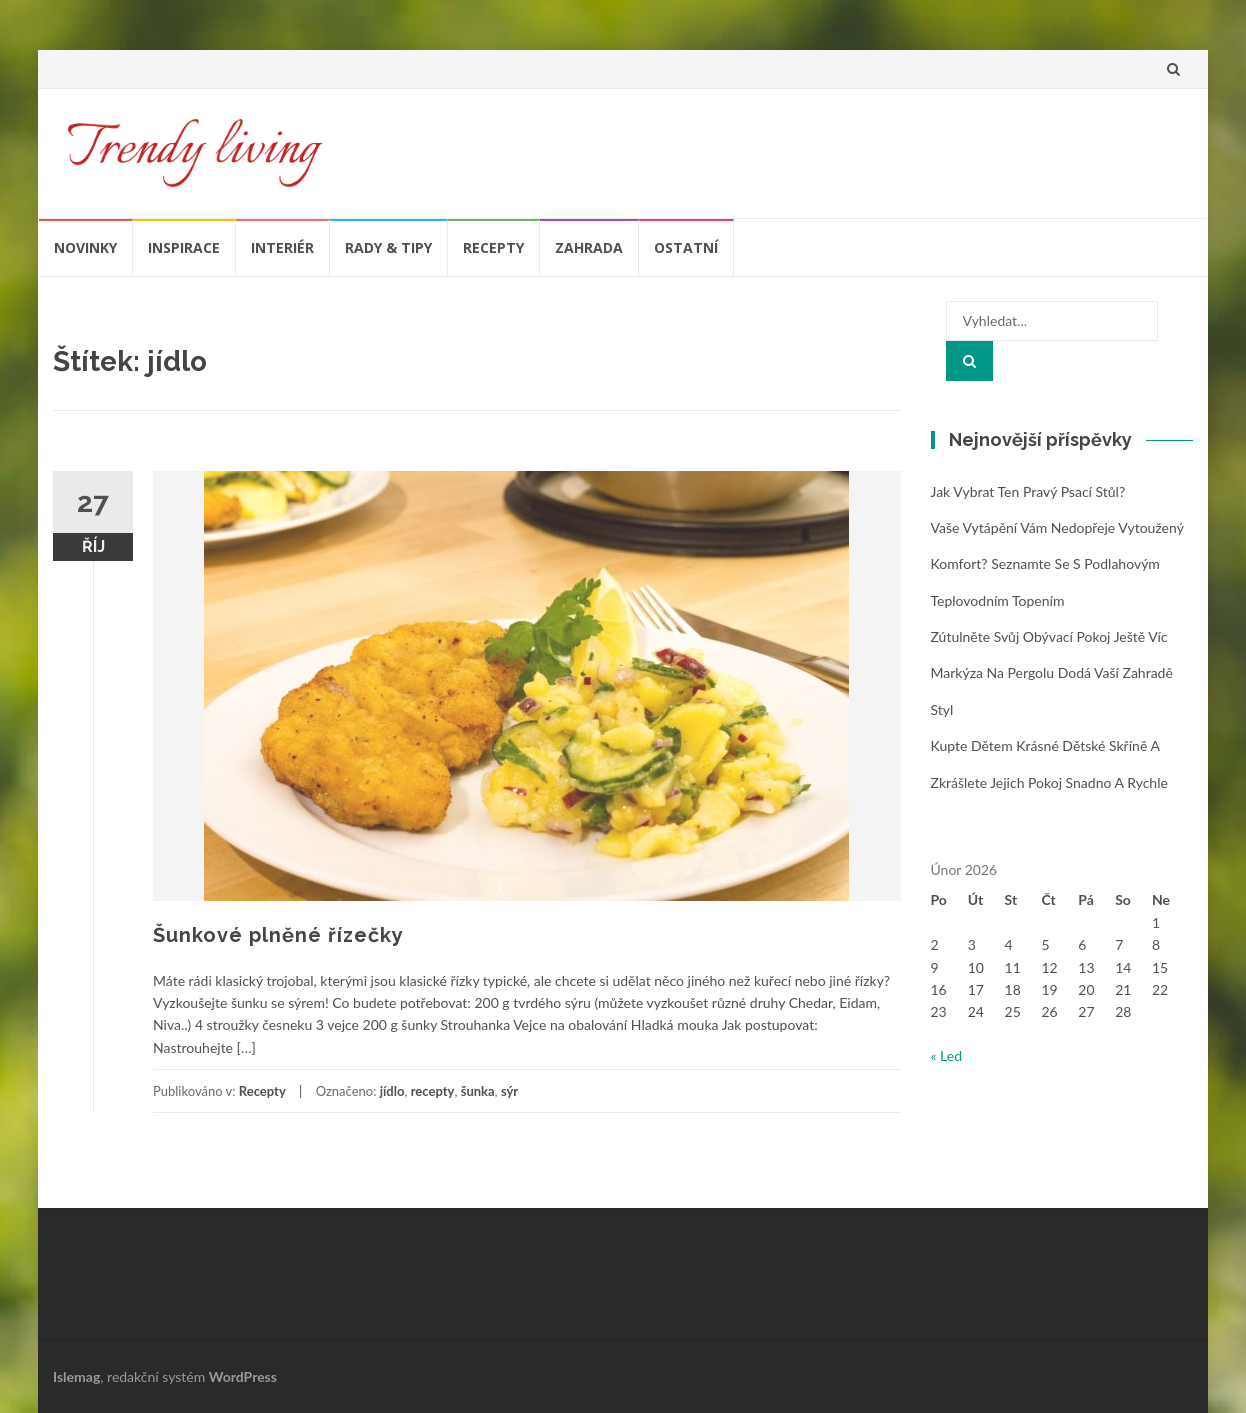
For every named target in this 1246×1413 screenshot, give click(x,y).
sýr (509, 1091)
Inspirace (184, 247)
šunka (478, 1091)
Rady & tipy (388, 247)
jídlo (392, 1091)
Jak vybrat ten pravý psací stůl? (1028, 491)
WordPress (243, 1376)
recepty (433, 1091)
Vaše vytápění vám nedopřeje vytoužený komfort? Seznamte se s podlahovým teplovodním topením (1057, 564)
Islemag (76, 1376)
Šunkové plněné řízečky (278, 935)
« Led (947, 1055)
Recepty (493, 247)
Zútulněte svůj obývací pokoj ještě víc (1049, 636)
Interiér (282, 247)
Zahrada (589, 247)
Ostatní (686, 247)
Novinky (85, 247)
